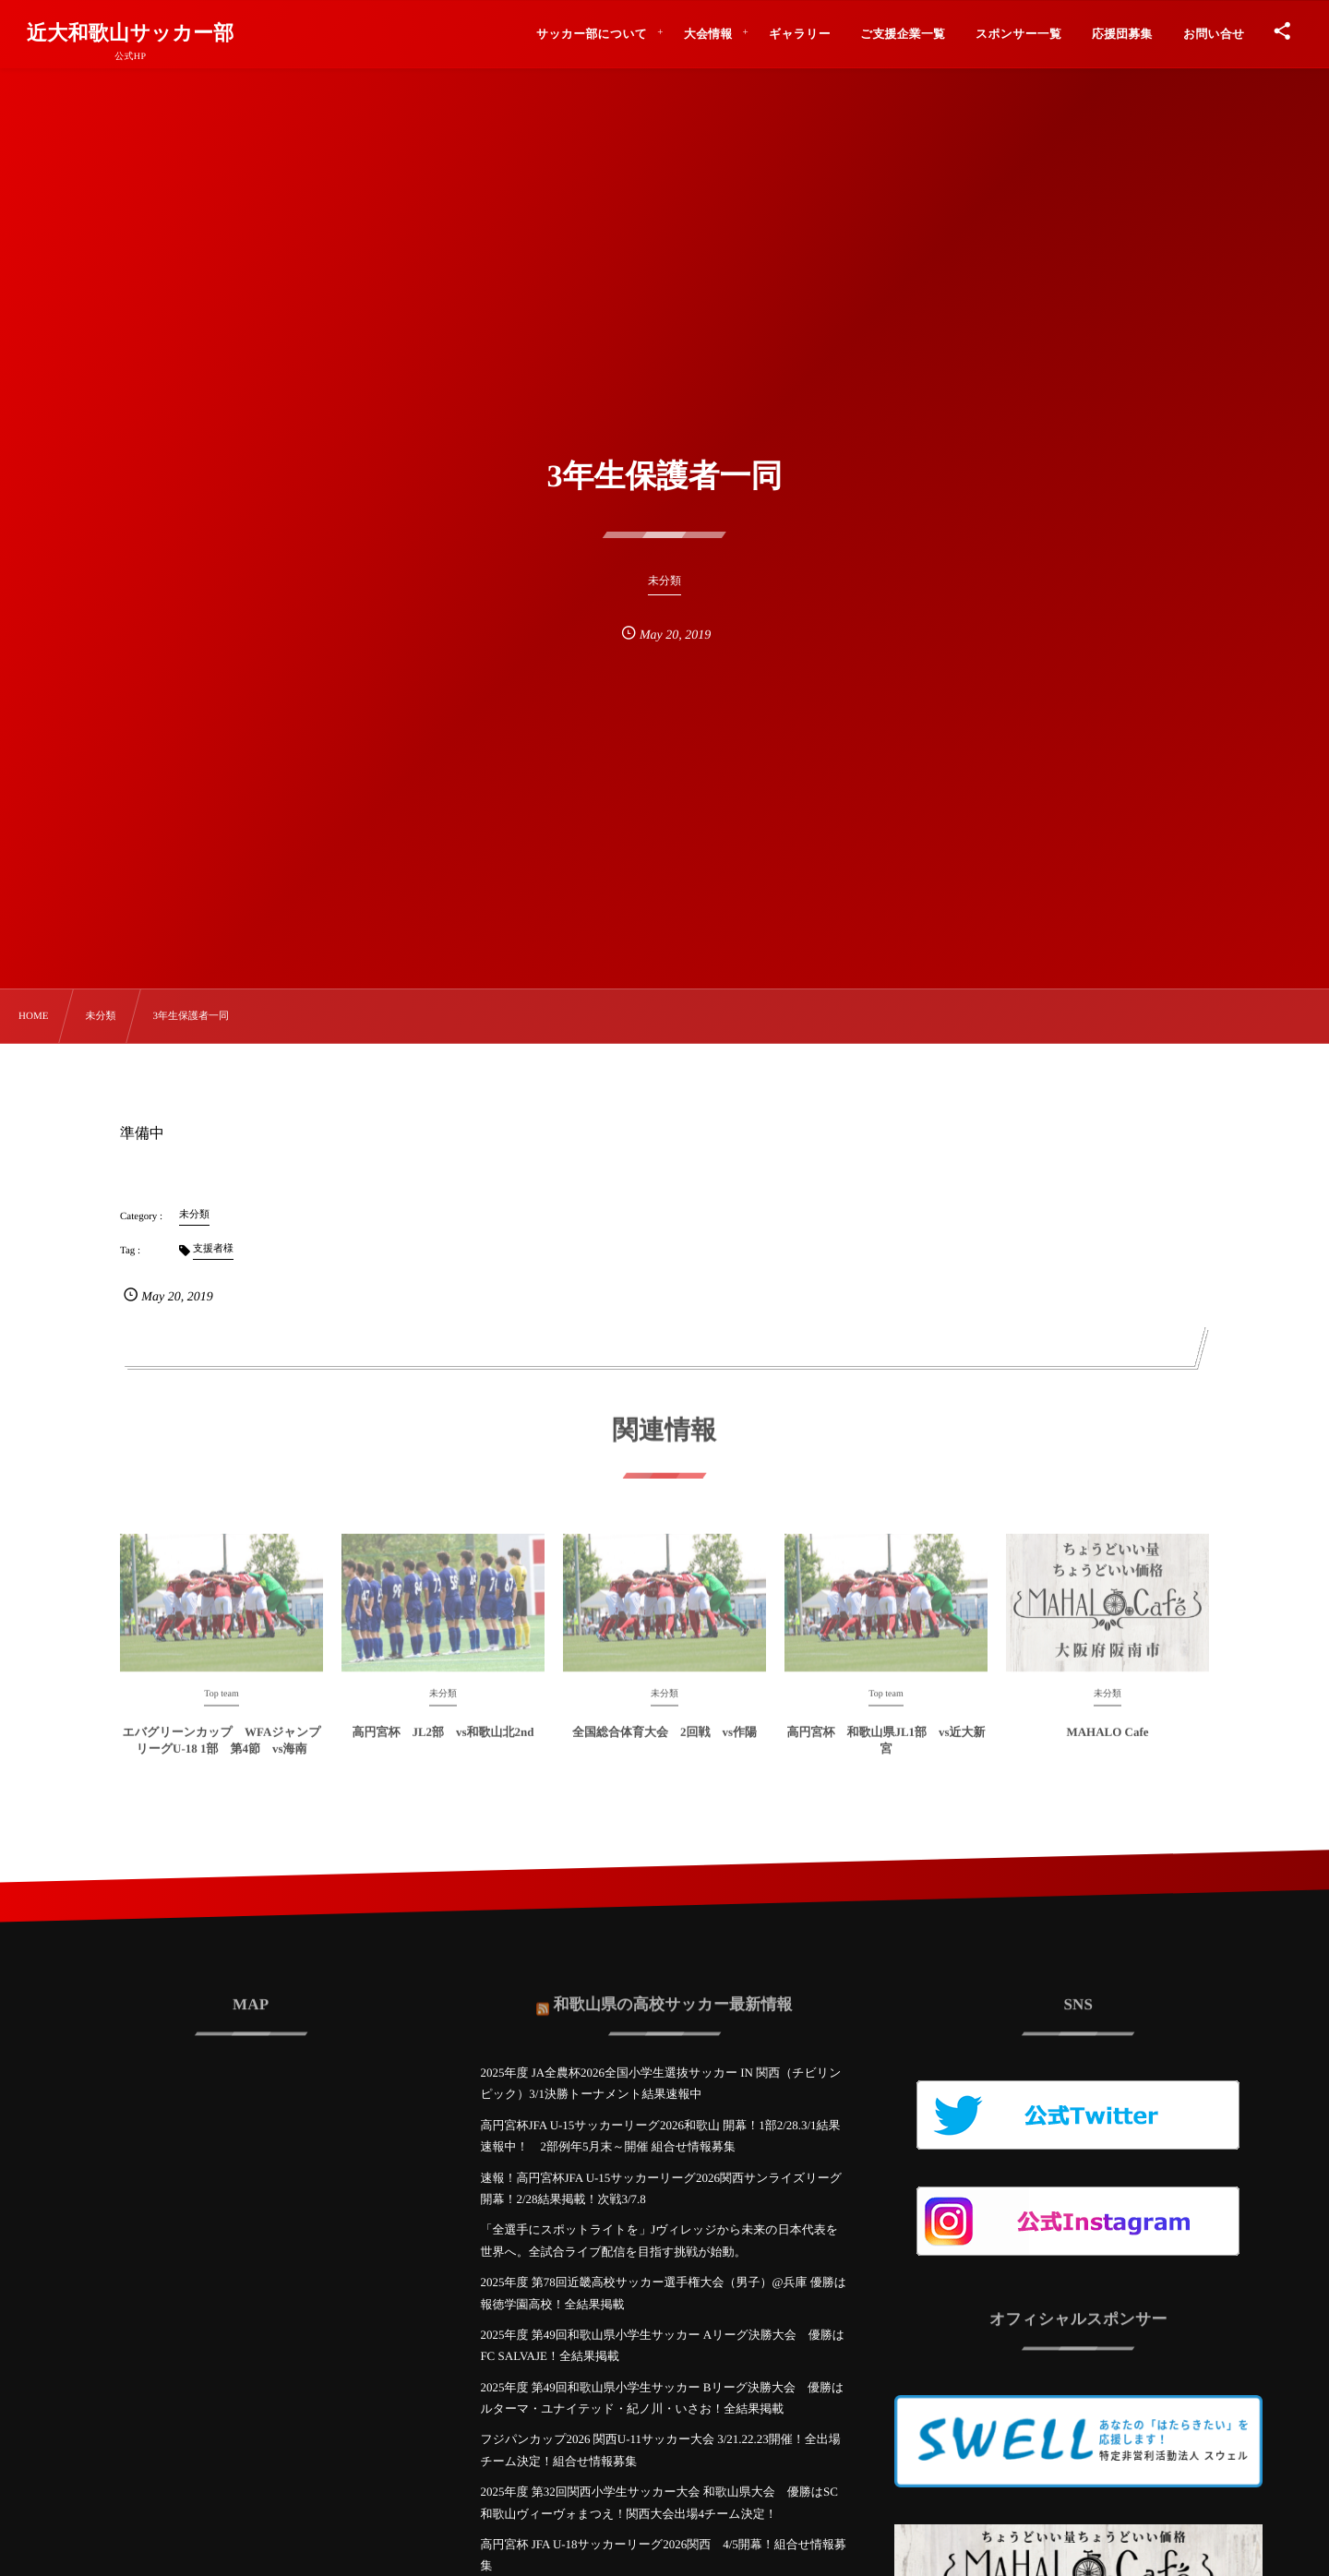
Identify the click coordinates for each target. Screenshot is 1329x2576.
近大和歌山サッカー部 (130, 33)
